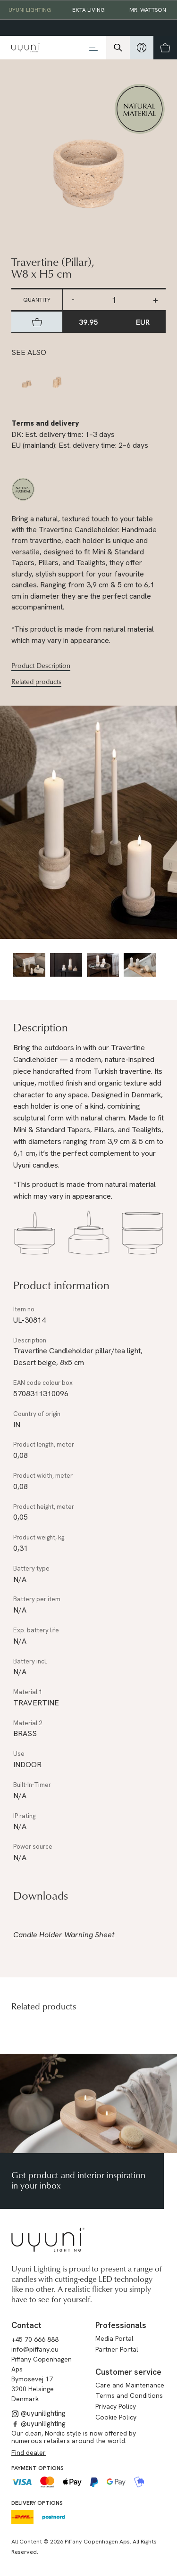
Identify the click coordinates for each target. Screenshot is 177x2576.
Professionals (120, 2325)
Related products (36, 681)
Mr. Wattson (147, 10)
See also (28, 352)
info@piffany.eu (35, 2349)
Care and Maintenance (129, 2385)
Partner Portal (116, 2349)
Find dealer (28, 2452)
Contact (26, 2325)
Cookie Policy (115, 2417)
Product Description (40, 665)
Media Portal (114, 2338)
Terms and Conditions (129, 2395)
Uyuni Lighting (29, 10)
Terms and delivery (45, 423)
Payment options (37, 2468)
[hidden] (141, 47)
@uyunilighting (38, 2413)
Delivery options (37, 2503)
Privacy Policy (115, 2406)
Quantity (37, 300)
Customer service (128, 2372)
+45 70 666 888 (35, 2339)
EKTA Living (88, 10)
